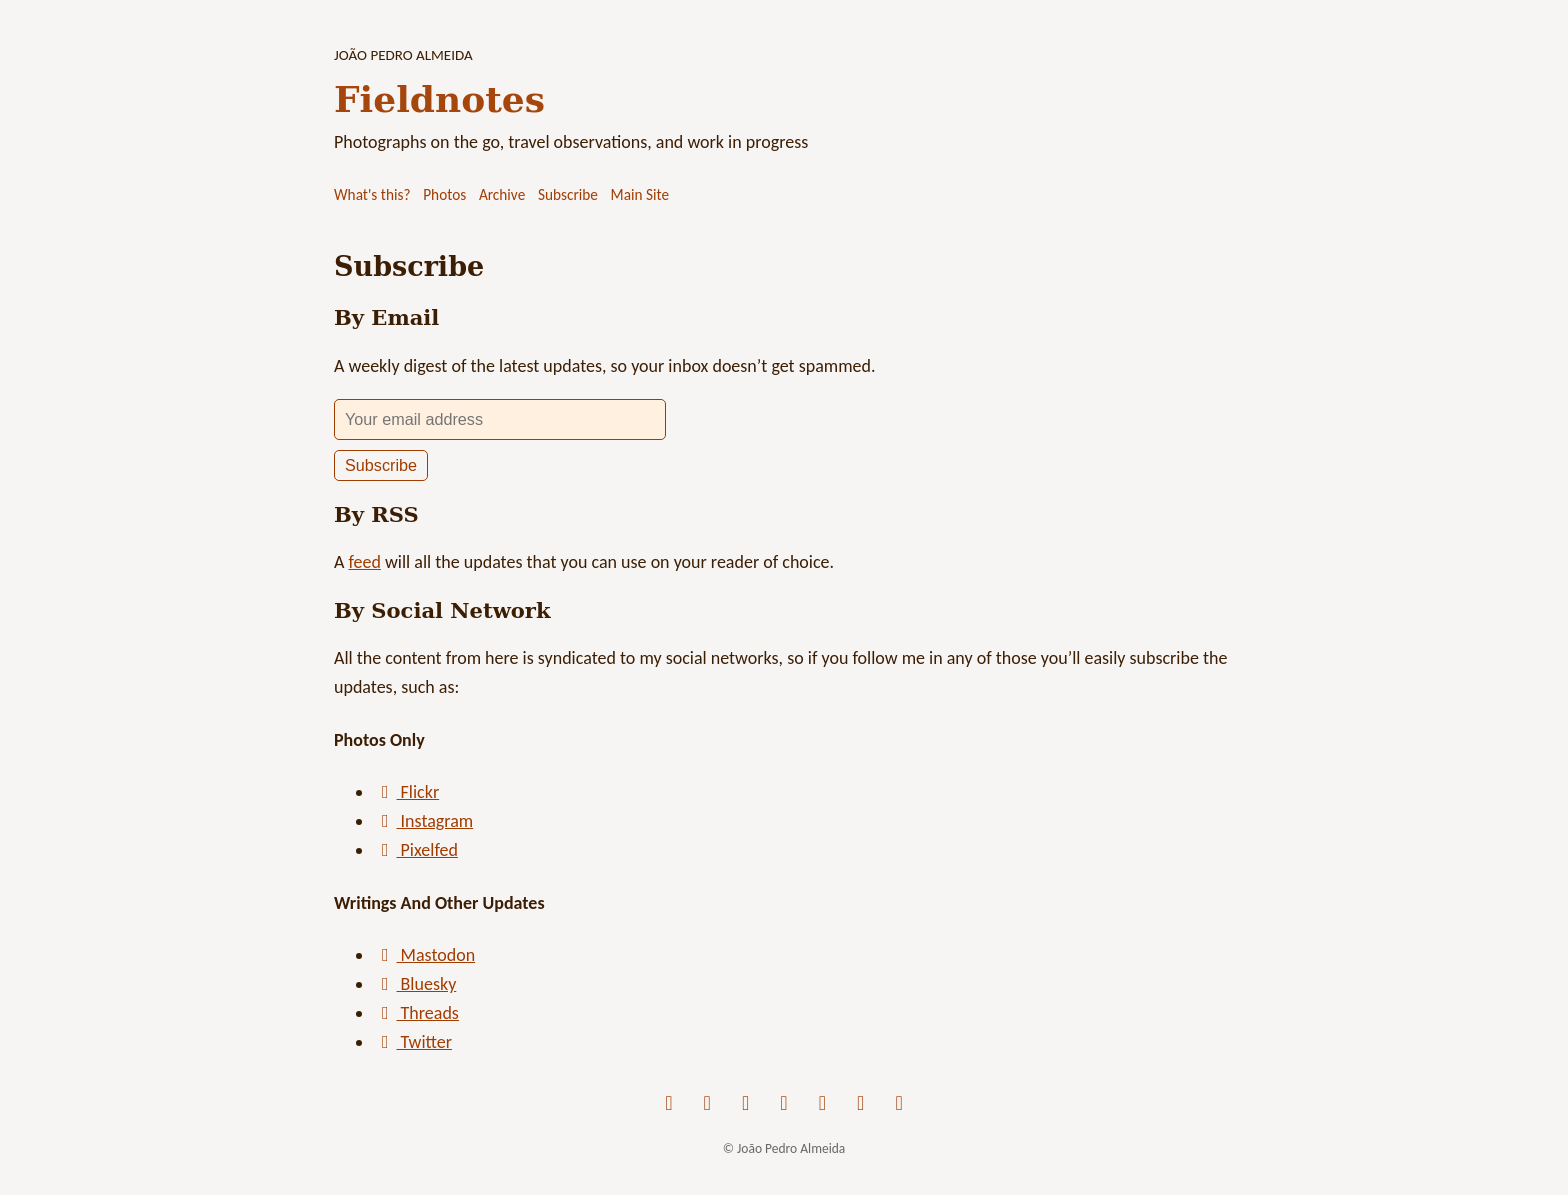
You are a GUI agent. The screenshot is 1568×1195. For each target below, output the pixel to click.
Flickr (406, 792)
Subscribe (568, 194)
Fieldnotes (439, 99)
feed (364, 562)
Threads (416, 1013)
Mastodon (424, 955)
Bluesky (415, 984)
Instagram (423, 821)
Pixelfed (416, 850)
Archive (502, 194)
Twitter (413, 1042)
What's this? (372, 194)
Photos (444, 194)
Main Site (640, 194)
